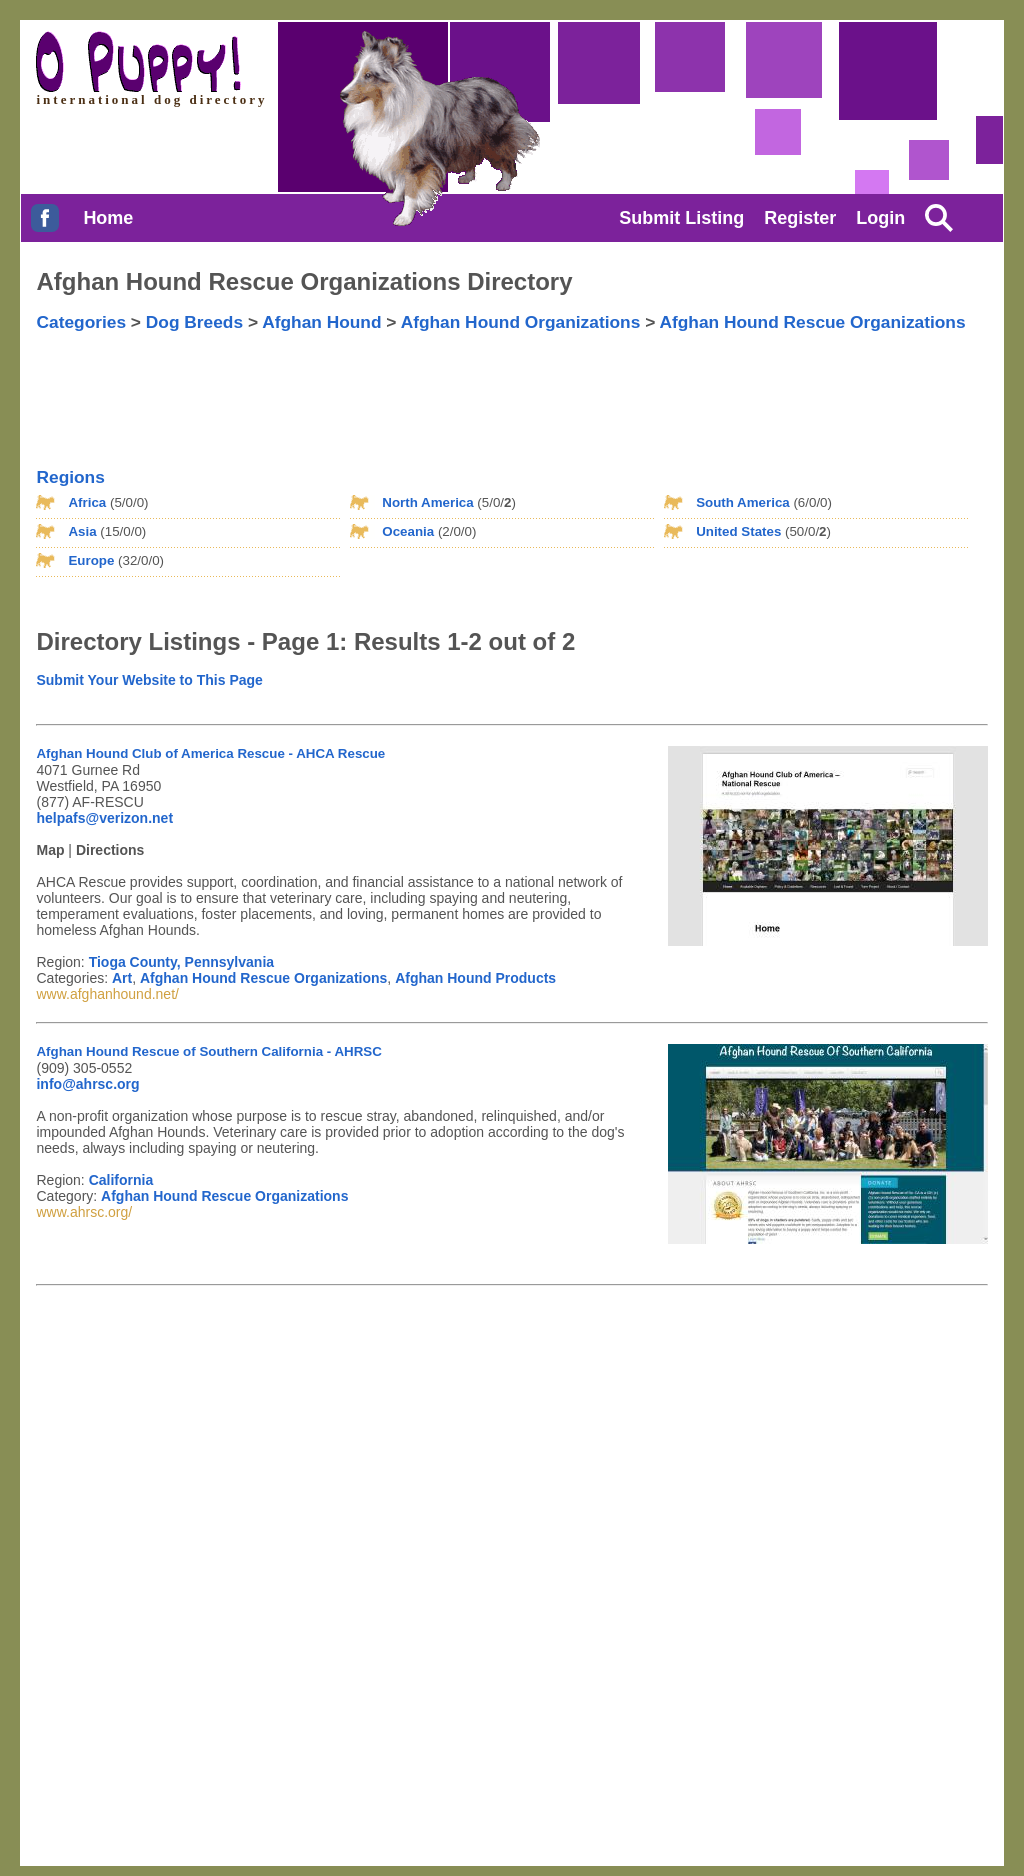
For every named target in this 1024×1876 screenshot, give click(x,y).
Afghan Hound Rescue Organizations (812, 322)
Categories (81, 322)
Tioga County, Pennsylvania (181, 962)
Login (880, 218)
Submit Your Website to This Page (149, 680)
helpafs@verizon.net (104, 818)
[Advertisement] (450, 383)
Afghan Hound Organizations (521, 322)
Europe (91, 560)
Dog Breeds (194, 322)
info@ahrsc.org (87, 1084)
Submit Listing (681, 218)
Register (800, 218)
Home (108, 218)
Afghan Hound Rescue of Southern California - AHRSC (208, 1051)
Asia (82, 531)
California (121, 1180)
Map (50, 850)
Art (122, 978)
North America (427, 502)
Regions (70, 477)
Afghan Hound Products (475, 978)
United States (738, 531)
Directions (110, 850)
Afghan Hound (321, 322)
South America (743, 502)
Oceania (408, 531)
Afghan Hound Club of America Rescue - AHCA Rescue (210, 753)
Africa (87, 502)
